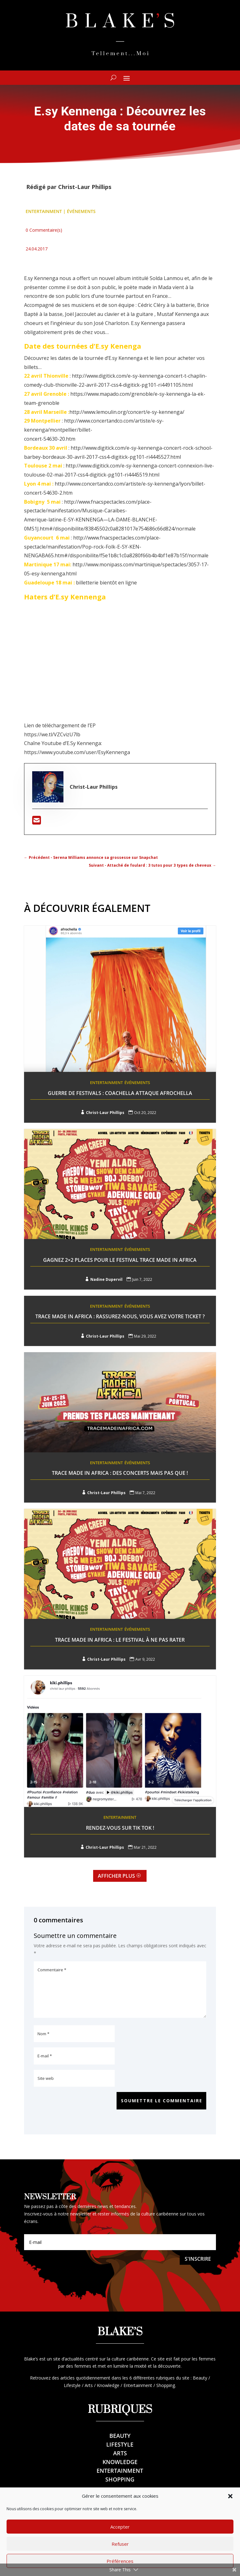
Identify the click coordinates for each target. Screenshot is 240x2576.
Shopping (119, 2479)
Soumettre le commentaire (160, 2101)
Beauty (120, 2436)
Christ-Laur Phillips (84, 187)
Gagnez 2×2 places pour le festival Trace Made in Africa (120, 1260)
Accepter (120, 2527)
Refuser (120, 2544)
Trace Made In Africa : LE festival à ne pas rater (120, 1639)
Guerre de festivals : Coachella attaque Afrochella (120, 1093)
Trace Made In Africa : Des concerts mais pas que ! (120, 1473)
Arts (120, 2453)
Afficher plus (116, 1875)
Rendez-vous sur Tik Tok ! (120, 1827)
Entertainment (44, 211)
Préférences (120, 2561)
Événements (81, 211)
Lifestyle (119, 2444)
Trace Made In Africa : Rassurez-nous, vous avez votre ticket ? (120, 1316)
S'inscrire (198, 2258)
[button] (230, 2496)
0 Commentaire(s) (44, 230)
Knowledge (120, 2462)
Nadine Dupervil (106, 1279)
